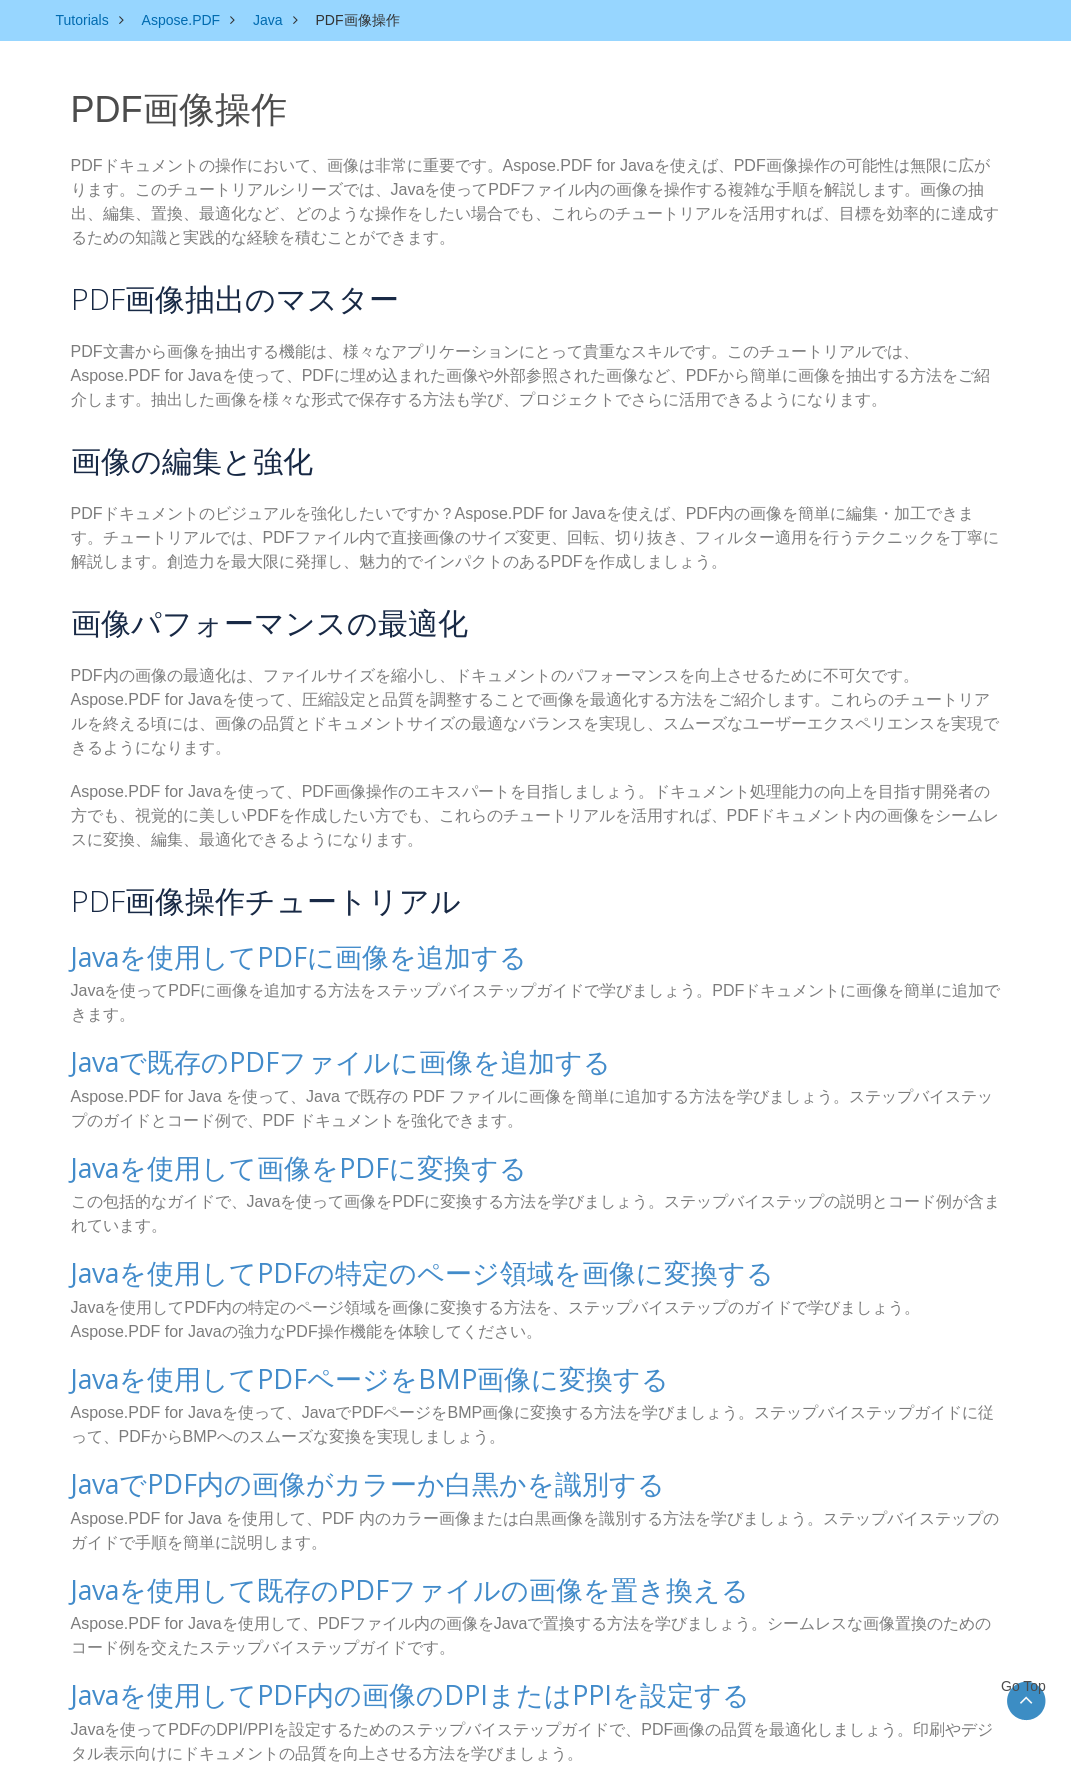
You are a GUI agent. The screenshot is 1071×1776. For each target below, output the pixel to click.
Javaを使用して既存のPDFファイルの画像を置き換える (372, 1568)
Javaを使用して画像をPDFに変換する (273, 1159)
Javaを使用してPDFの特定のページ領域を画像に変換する (383, 1261)
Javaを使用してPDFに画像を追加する (273, 954)
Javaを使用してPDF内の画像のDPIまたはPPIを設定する (371, 1671)
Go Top (1025, 1686)
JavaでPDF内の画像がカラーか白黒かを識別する (334, 1466)
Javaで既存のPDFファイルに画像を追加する (310, 1056)
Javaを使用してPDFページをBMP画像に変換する (335, 1363)
